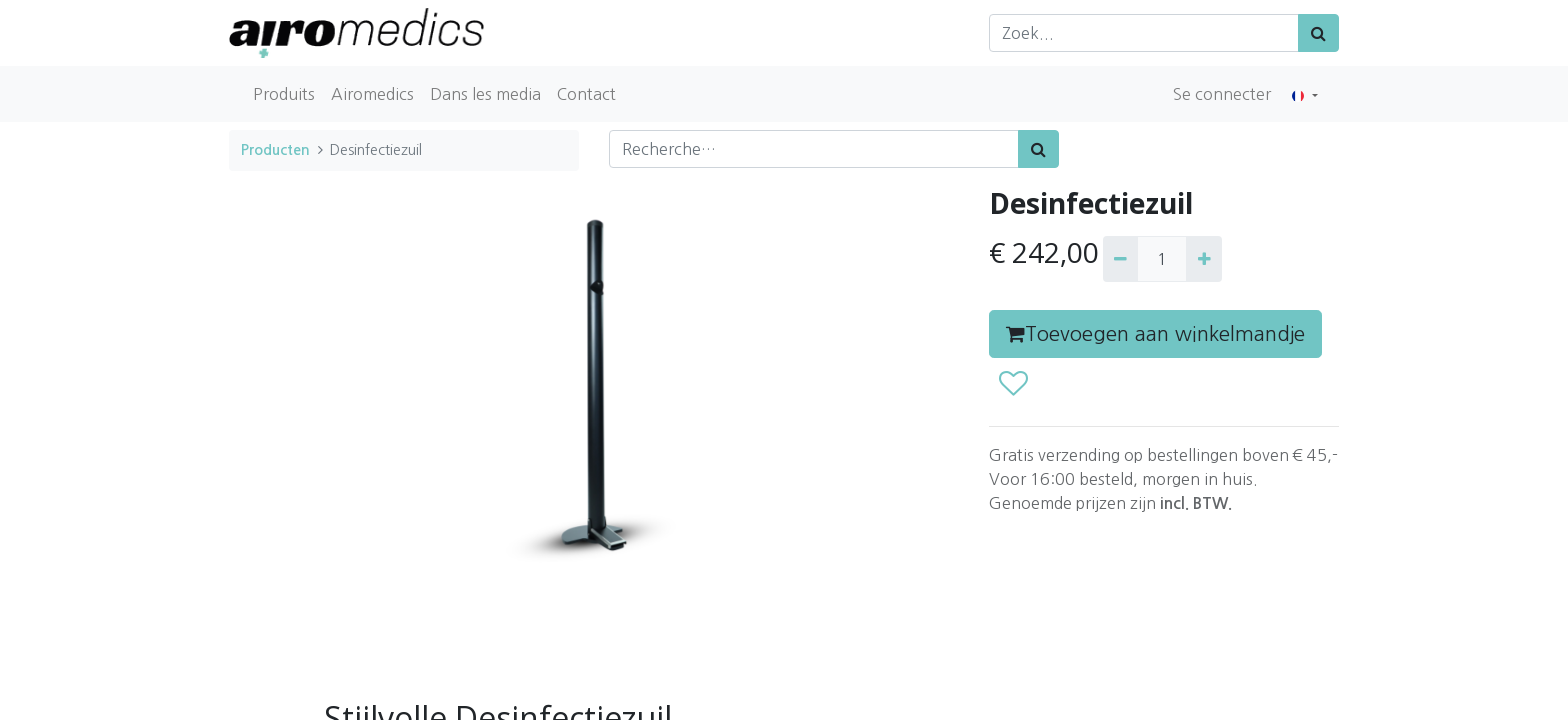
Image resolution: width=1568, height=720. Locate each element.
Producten (275, 150)
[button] (1012, 384)
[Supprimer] (1120, 259)
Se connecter (1222, 94)
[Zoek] (1318, 33)
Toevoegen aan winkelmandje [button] (1155, 334)
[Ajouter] (1203, 259)
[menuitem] (284, 94)
